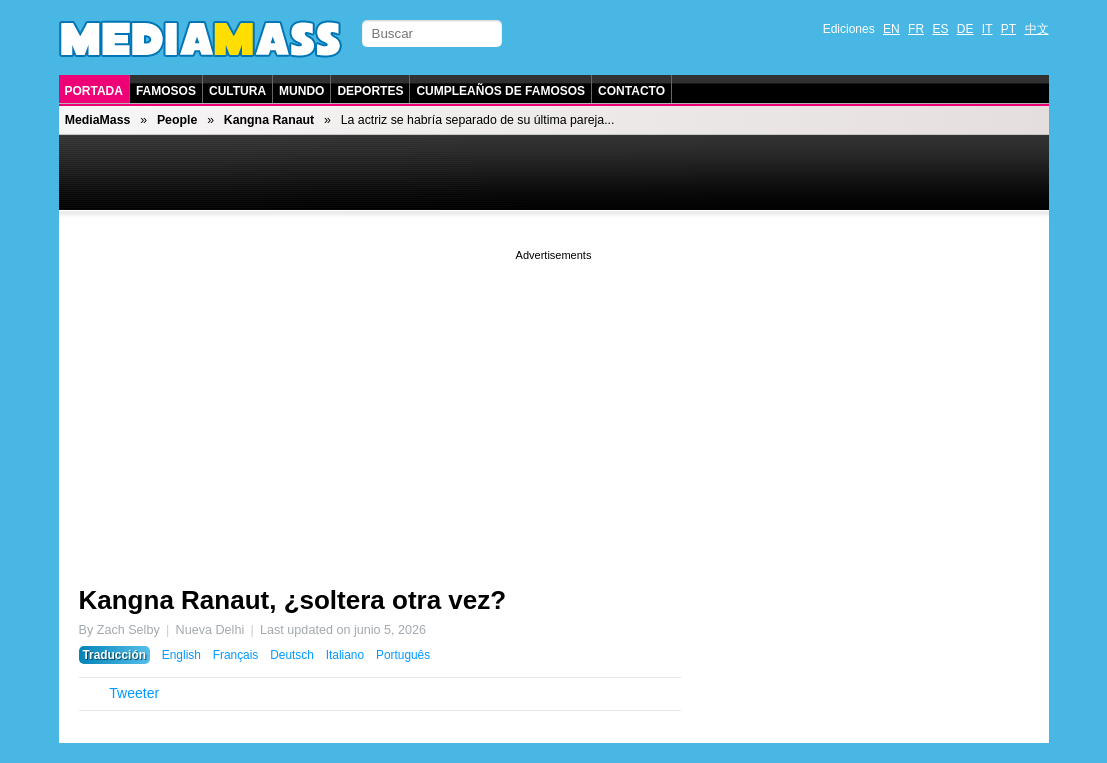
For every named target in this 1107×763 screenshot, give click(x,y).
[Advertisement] (554, 405)
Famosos (166, 91)
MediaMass (98, 120)
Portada (94, 91)
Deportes (370, 91)
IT (987, 29)
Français (236, 655)
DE (965, 29)
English (181, 655)
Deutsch (292, 655)
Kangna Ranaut (269, 120)
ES (940, 29)
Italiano (345, 655)
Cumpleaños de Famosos (500, 91)
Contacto (631, 91)
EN (891, 29)
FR (916, 29)
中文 (1037, 29)
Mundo (301, 91)
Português (403, 655)
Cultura (237, 91)
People (177, 120)
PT (1008, 29)
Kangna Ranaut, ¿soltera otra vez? (293, 600)
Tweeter (134, 693)
